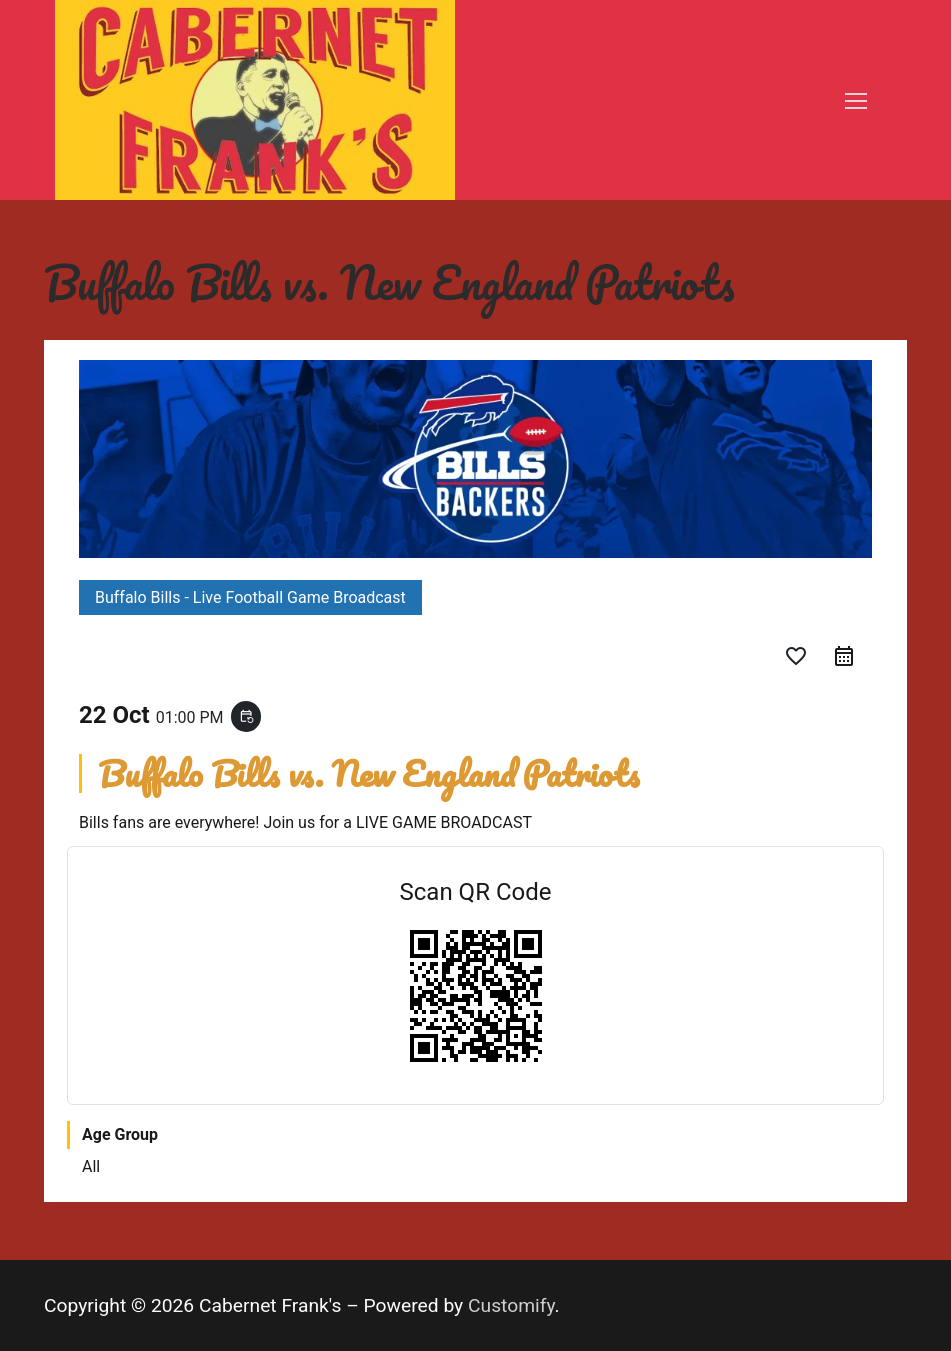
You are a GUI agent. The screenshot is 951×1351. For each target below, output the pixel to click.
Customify (511, 1305)
